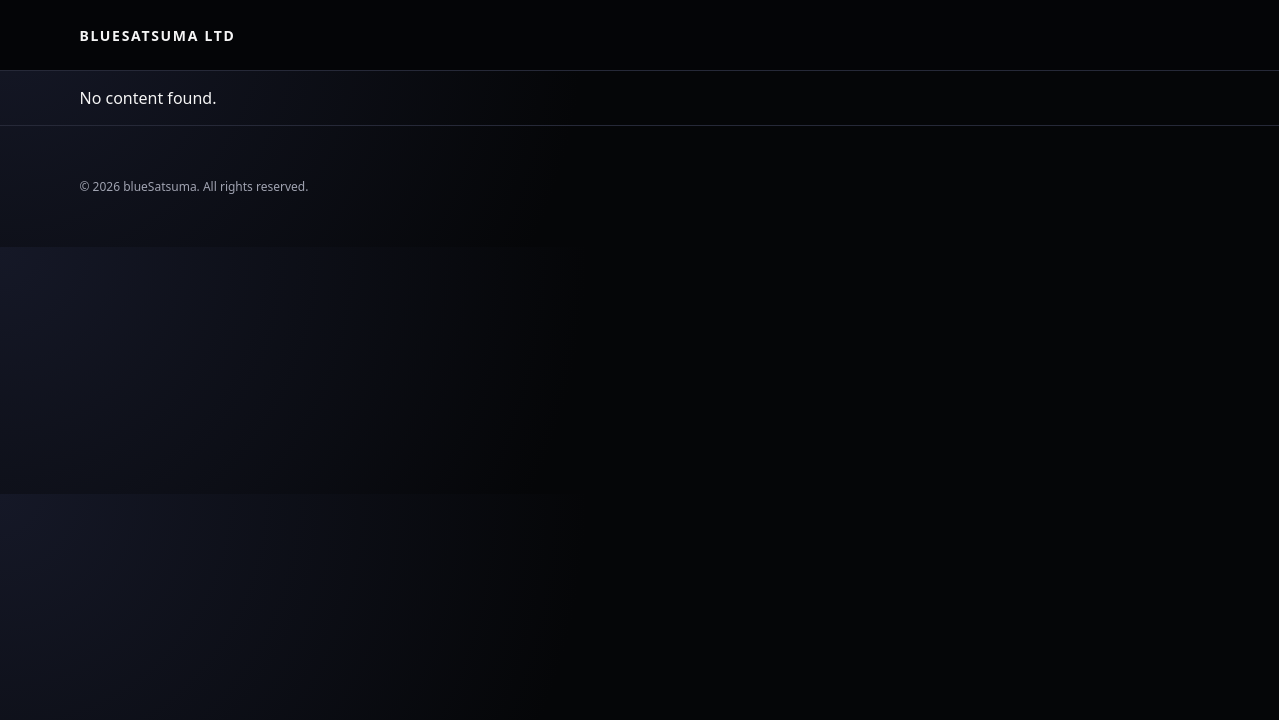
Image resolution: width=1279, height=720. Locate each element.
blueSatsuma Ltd (158, 35)
